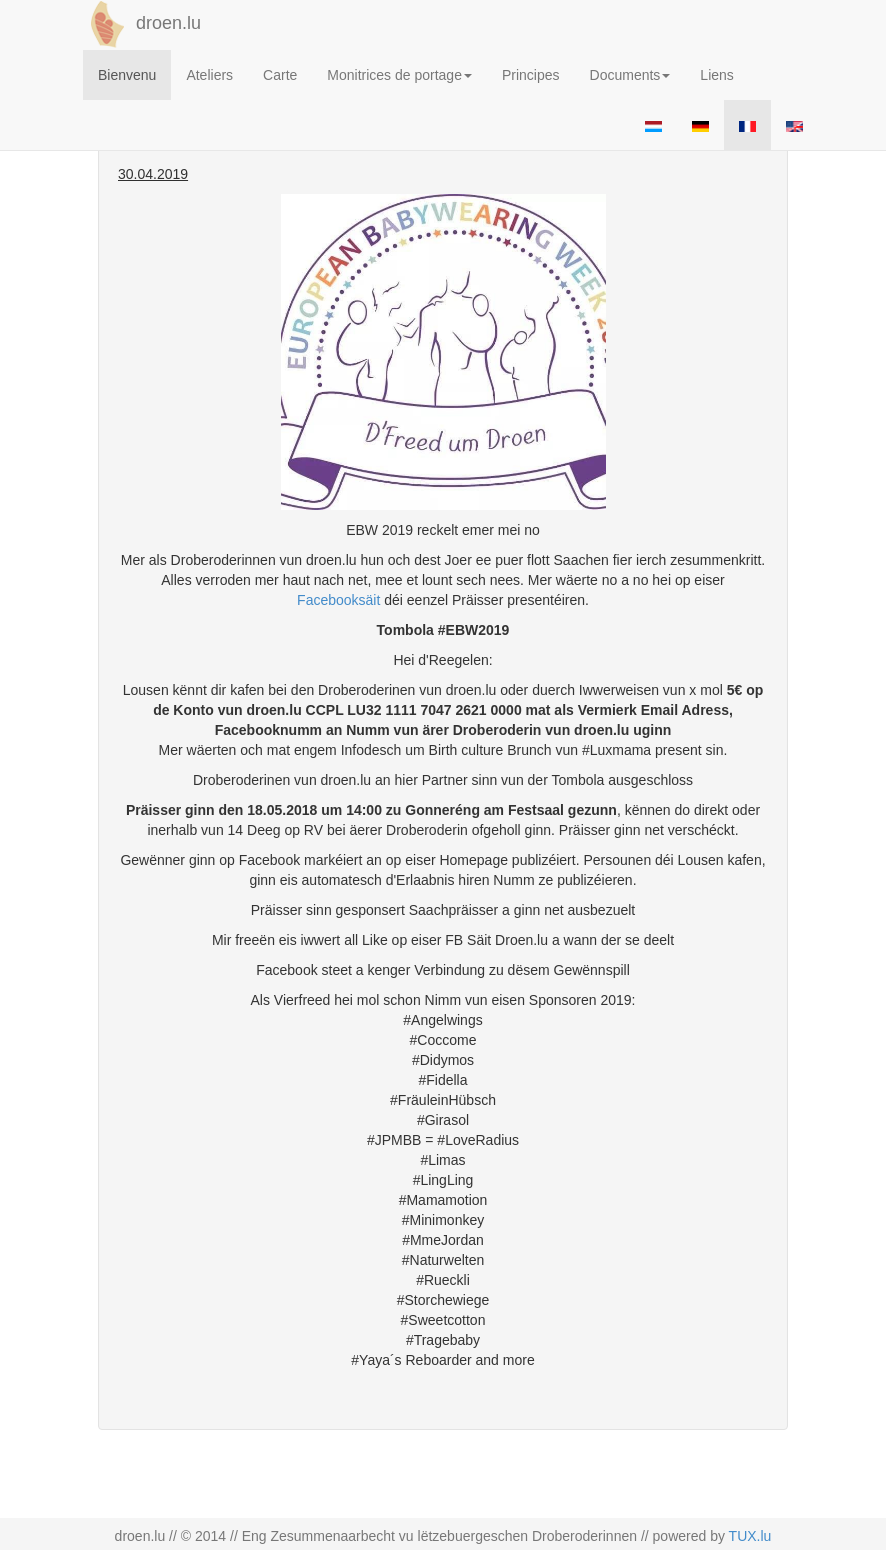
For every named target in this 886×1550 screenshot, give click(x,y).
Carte (280, 75)
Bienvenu (127, 75)
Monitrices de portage (399, 75)
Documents (630, 75)
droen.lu (142, 24)
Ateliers (209, 75)
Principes (531, 75)
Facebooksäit (338, 600)
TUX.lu (750, 1536)
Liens (716, 75)
